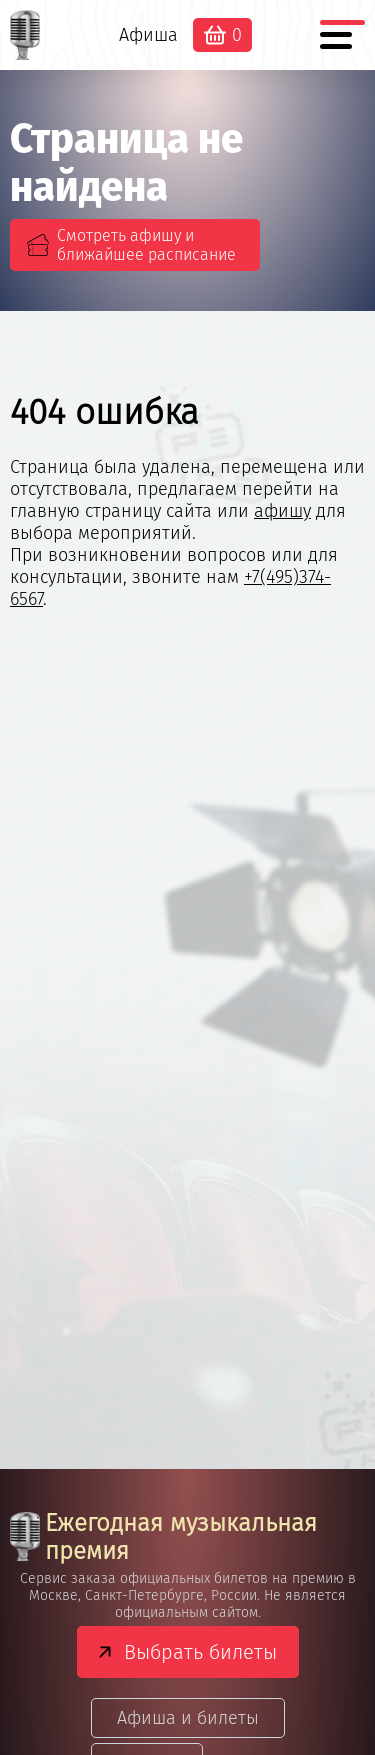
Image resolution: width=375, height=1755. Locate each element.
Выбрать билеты (200, 1652)
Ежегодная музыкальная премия (163, 1537)
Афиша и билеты (188, 1718)
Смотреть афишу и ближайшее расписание (146, 245)
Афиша (148, 35)
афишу (282, 511)
